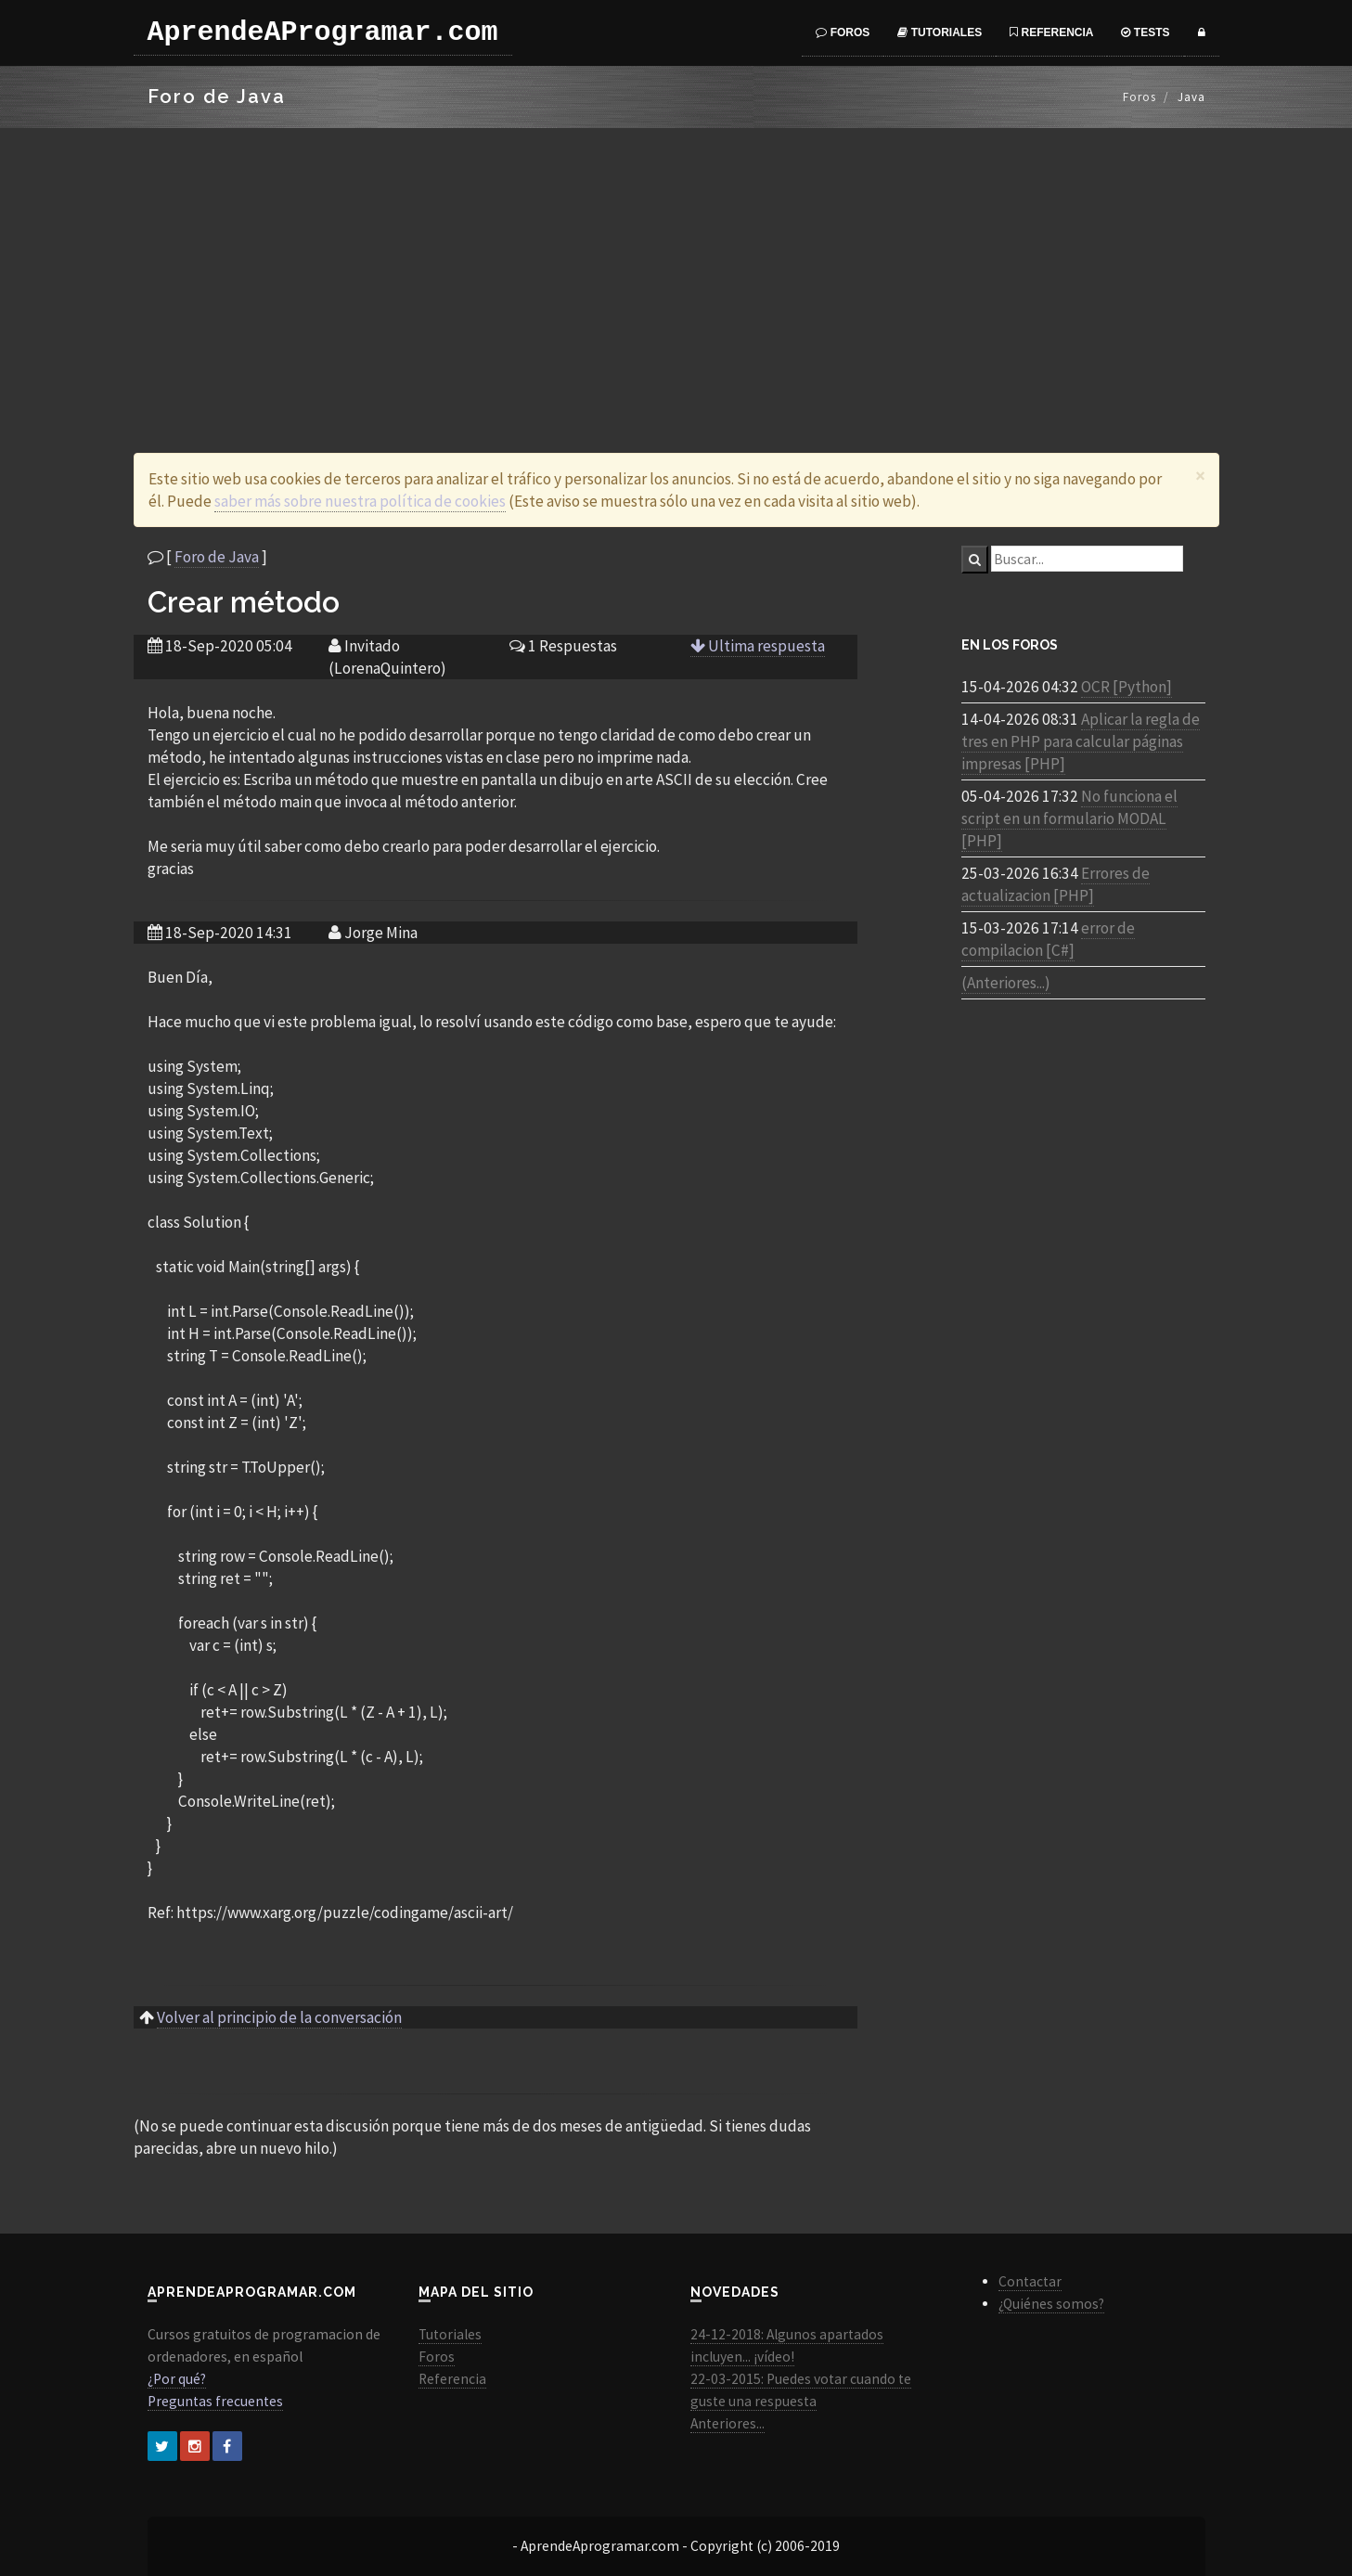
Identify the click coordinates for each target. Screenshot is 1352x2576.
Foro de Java (216, 557)
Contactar (1030, 2281)
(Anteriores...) (1005, 982)
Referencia (1051, 32)
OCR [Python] (1126, 686)
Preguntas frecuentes (215, 2401)
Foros (842, 32)
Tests (1145, 32)
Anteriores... (727, 2423)
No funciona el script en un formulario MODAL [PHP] (1069, 818)
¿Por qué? (177, 2379)
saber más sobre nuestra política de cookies (360, 501)
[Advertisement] (676, 267)
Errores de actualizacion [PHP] (1055, 884)
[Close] (1200, 475)
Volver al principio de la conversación (279, 2017)
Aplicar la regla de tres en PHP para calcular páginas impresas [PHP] (1080, 741)
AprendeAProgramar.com (323, 32)
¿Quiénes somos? (1051, 2303)
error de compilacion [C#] (1048, 939)
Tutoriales (939, 32)
